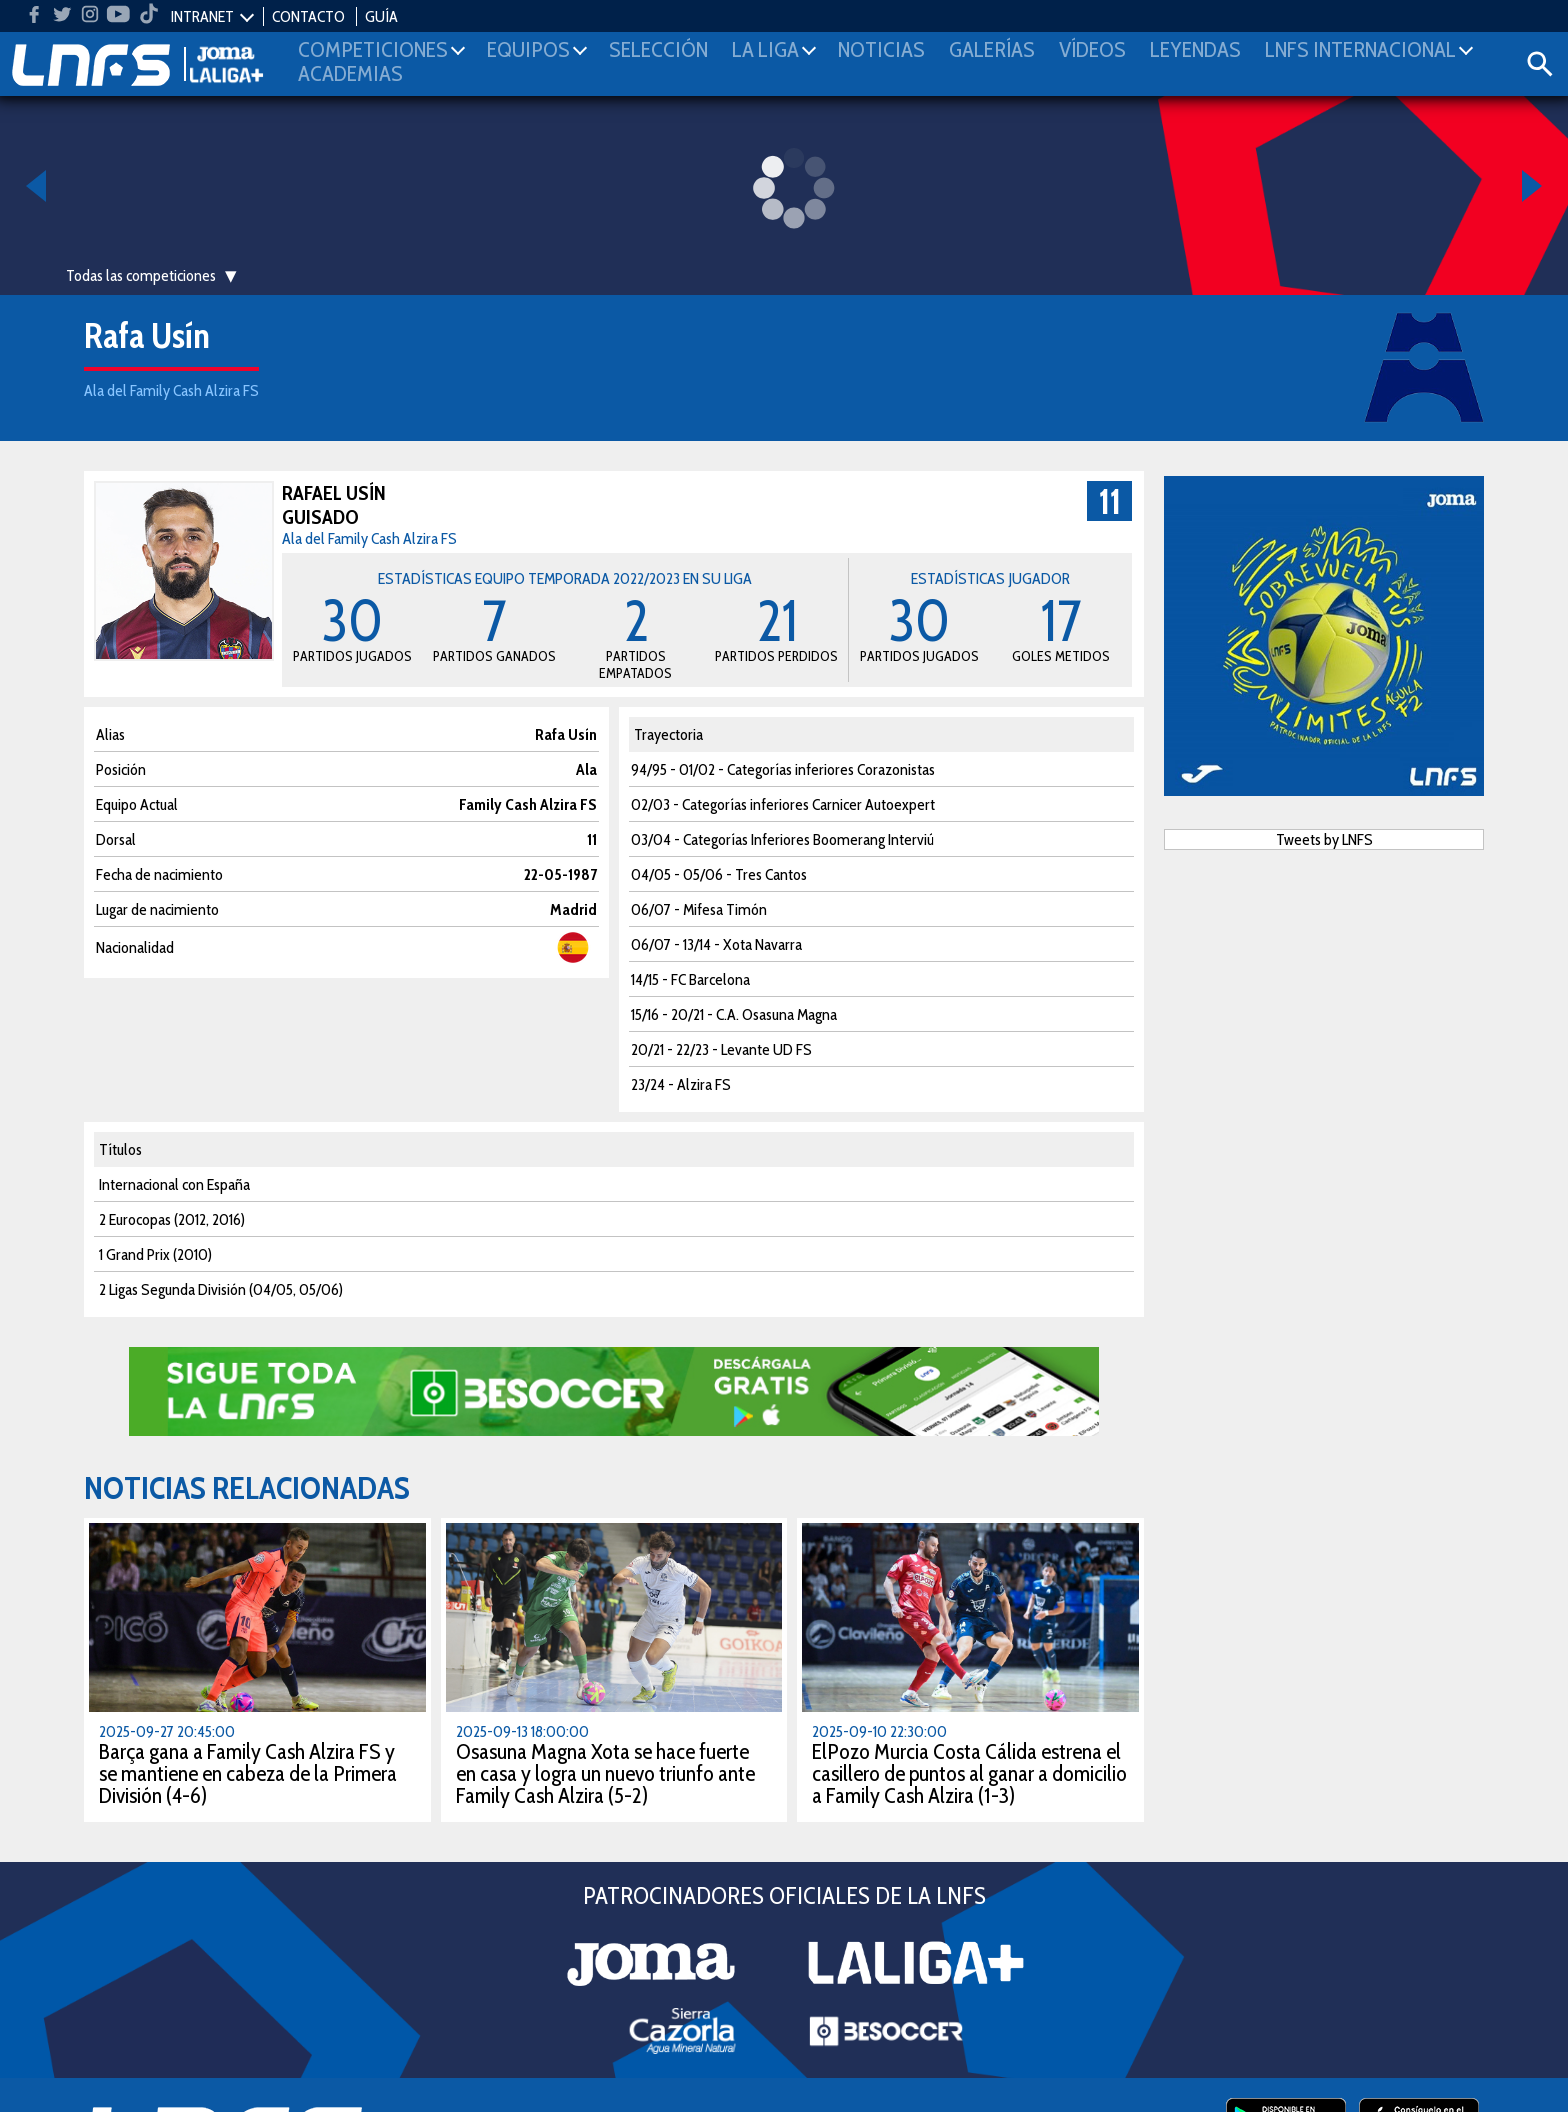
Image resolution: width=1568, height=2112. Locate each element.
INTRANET (202, 16)
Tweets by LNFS (1324, 839)
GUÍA (381, 16)
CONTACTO (308, 16)
